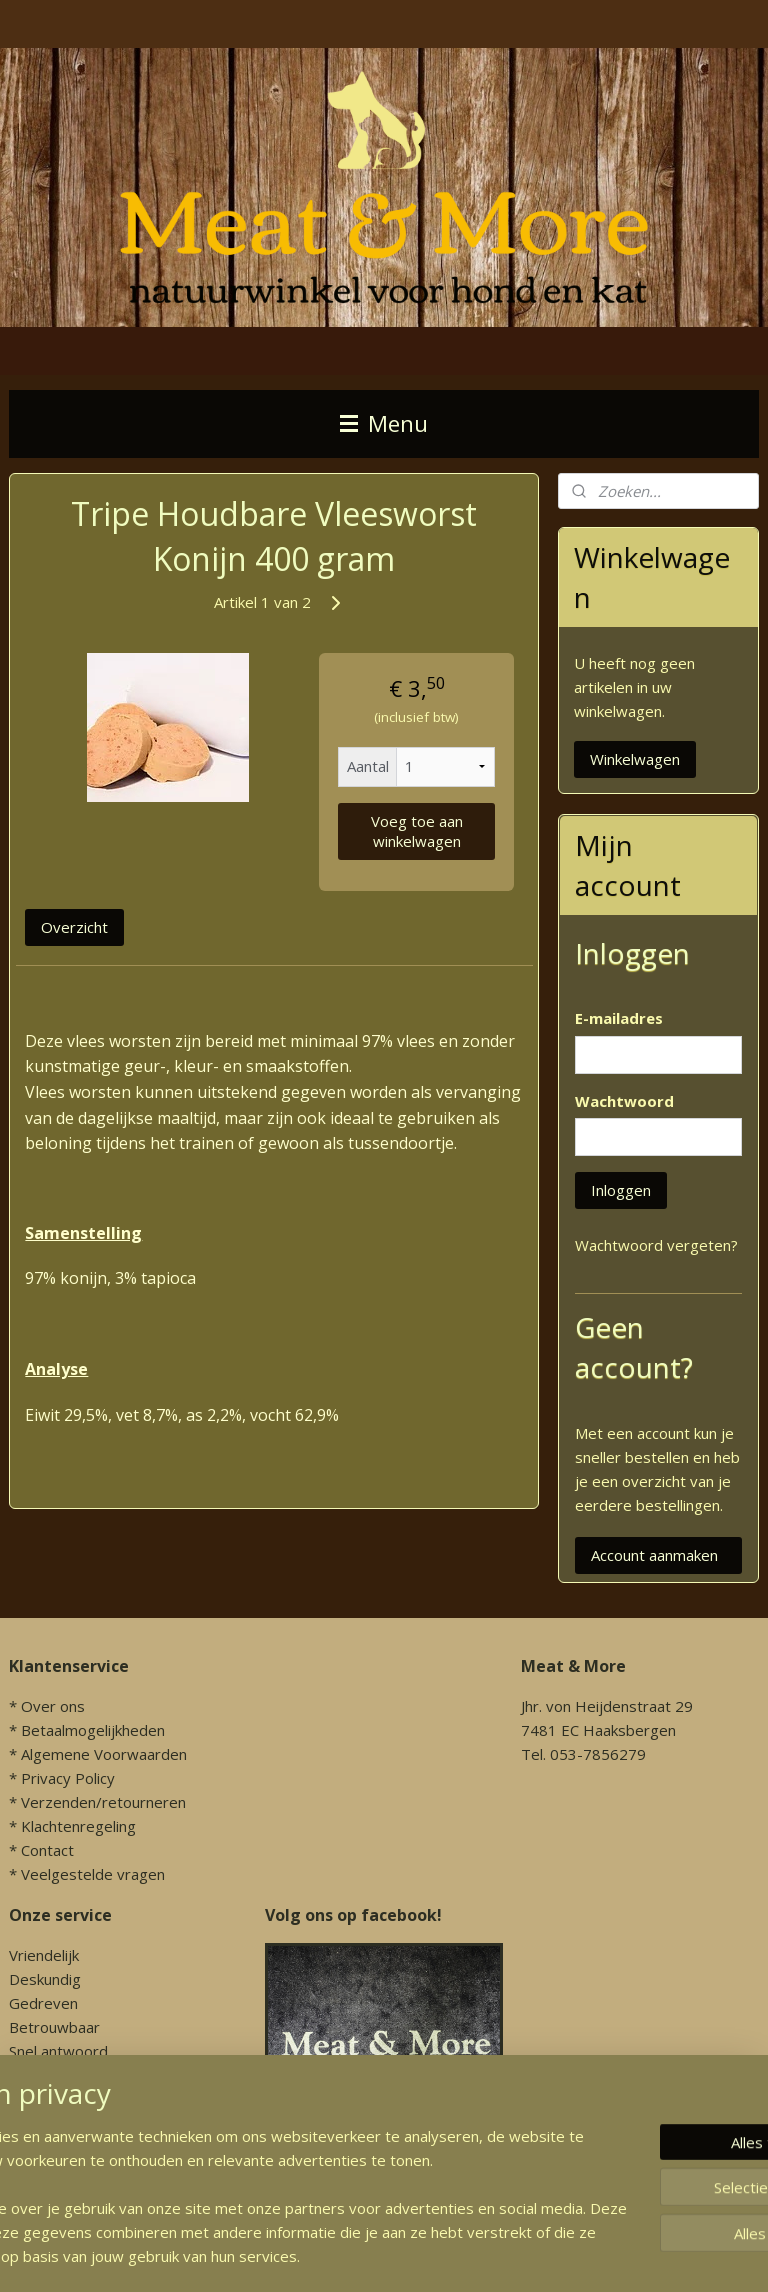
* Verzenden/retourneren (97, 1802)
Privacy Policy (68, 1778)
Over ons (53, 1706)
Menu (384, 423)
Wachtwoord (624, 1101)
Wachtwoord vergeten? (656, 1245)
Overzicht (74, 927)
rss (538, 2255)
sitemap (496, 2255)
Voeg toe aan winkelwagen (417, 830)
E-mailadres (619, 1018)
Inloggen (621, 1190)
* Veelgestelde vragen (87, 1874)
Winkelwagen (635, 759)
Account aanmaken (654, 1555)
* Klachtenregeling (72, 1826)
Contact (47, 1850)
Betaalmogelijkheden (93, 1730)
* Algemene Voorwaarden (98, 1754)
